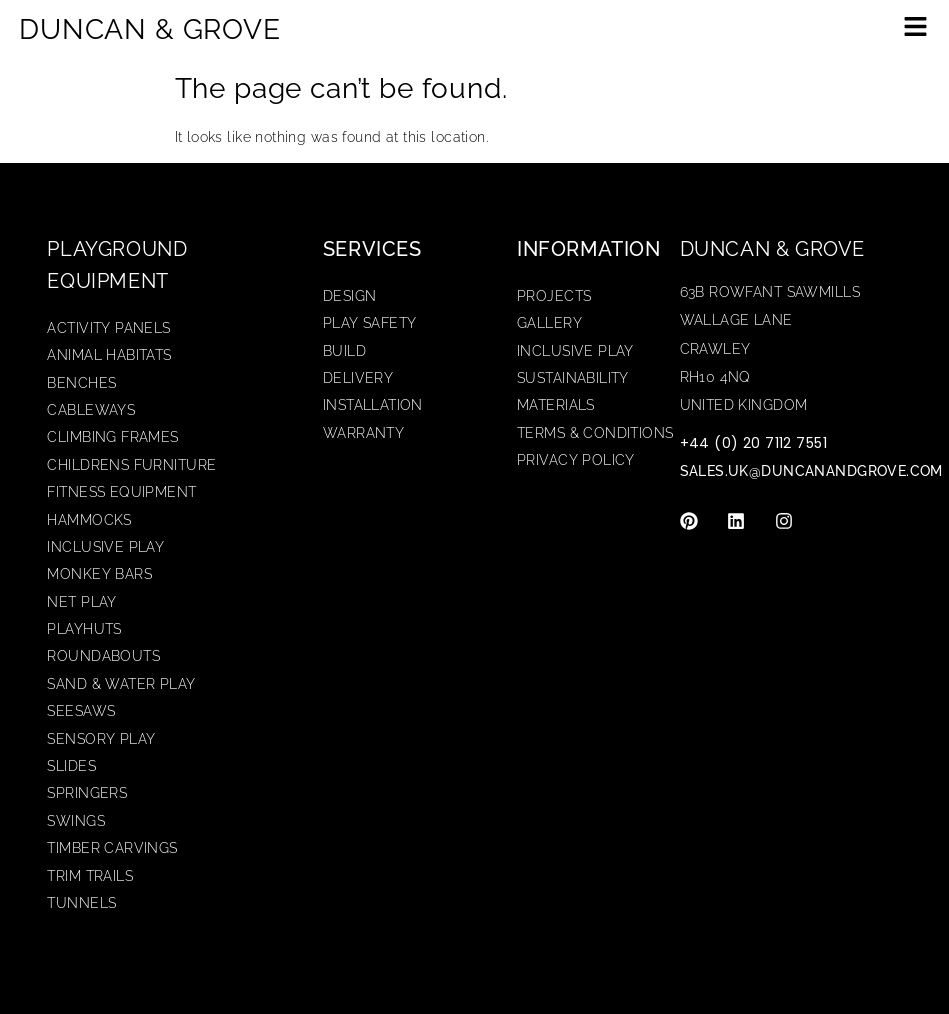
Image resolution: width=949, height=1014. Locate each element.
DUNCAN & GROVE (150, 29)
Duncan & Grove (772, 249)
